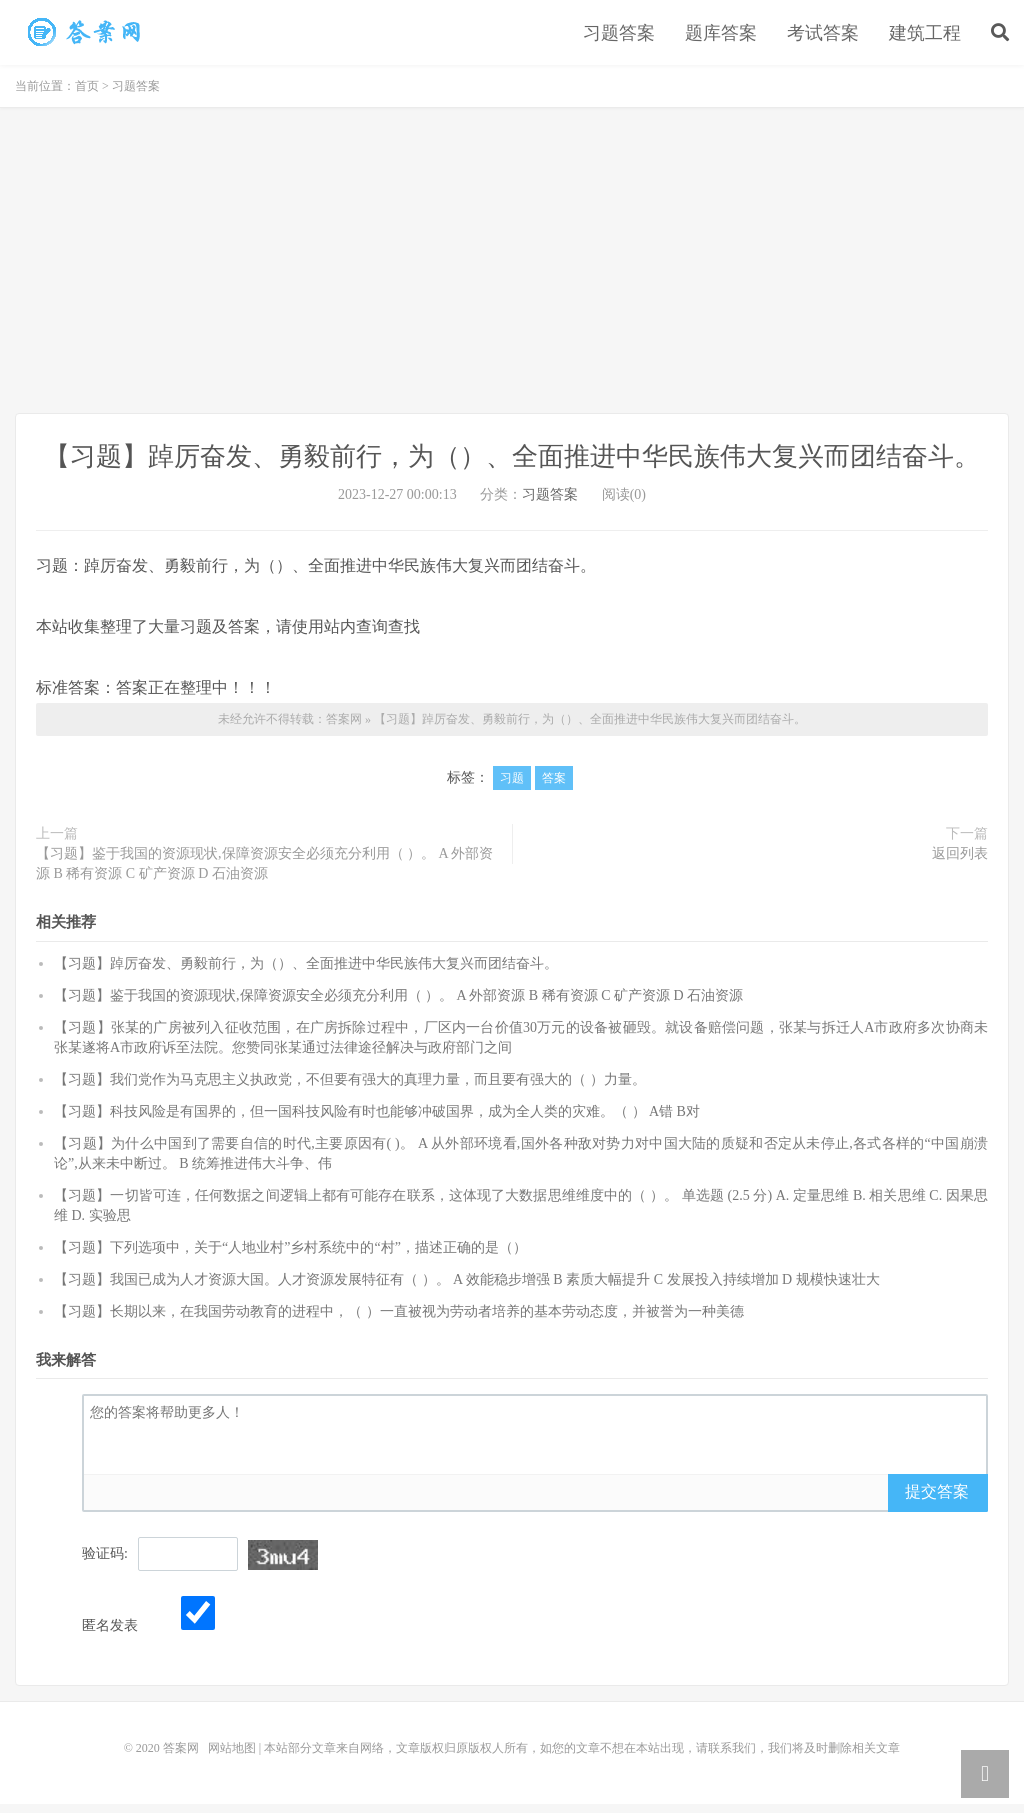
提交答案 (937, 1500)
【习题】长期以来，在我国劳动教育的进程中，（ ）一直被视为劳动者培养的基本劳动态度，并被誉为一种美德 (399, 1319)
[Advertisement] (512, 272)
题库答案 (721, 37)
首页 (87, 95)
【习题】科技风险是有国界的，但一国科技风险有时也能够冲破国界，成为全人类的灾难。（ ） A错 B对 (377, 1119)
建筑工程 (925, 37)
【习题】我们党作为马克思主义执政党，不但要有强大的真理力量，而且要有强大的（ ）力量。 (350, 1087)
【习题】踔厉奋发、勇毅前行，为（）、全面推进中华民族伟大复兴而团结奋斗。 (85, 36)
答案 (554, 787)
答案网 (344, 728)
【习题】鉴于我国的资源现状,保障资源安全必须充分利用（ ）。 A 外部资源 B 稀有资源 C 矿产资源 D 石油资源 (264, 872)
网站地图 (232, 1757)
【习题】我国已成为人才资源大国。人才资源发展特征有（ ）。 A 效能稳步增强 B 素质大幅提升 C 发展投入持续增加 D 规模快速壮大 (467, 1287)
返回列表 (960, 862)
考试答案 (823, 37)
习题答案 (619, 37)
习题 (512, 787)
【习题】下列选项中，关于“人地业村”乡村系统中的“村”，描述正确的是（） (290, 1255)
